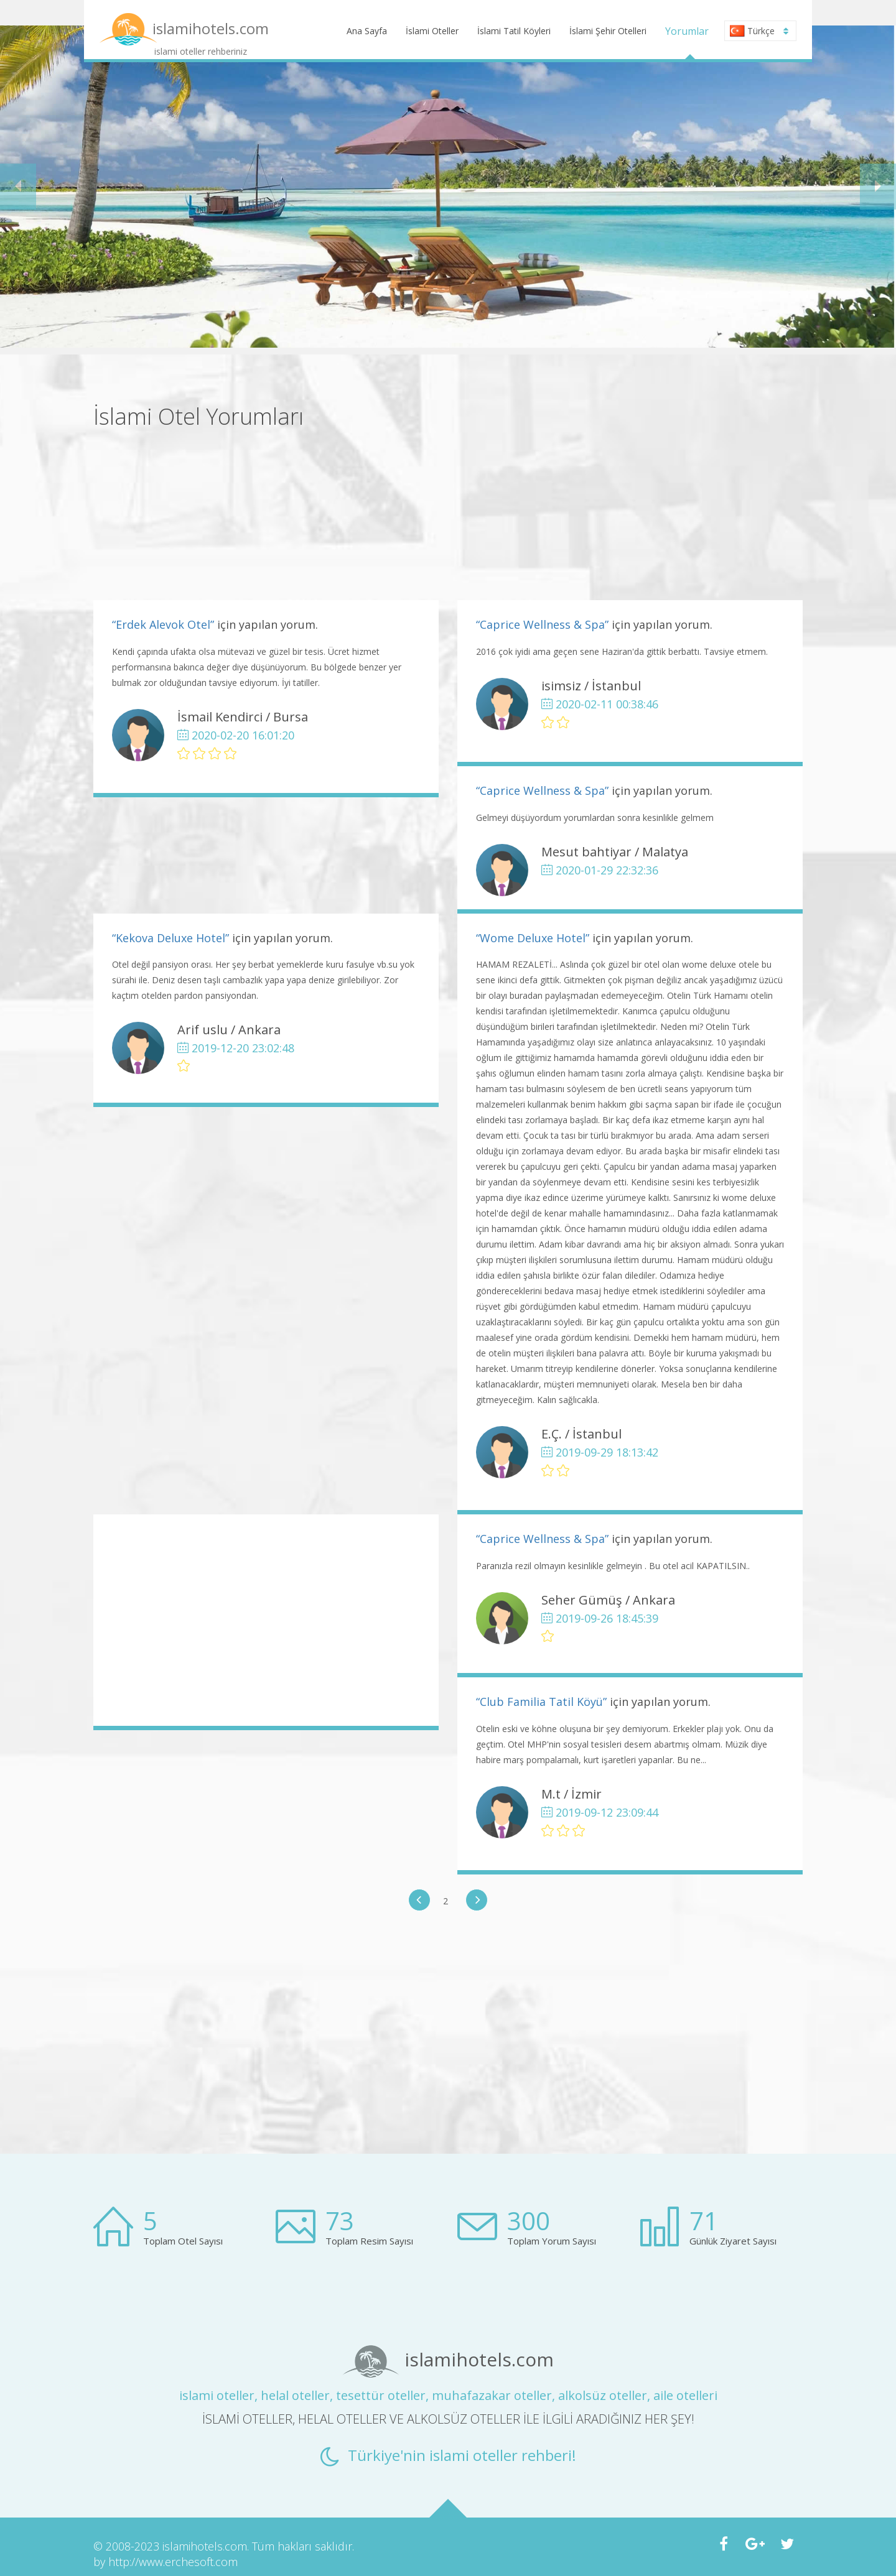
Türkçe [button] (759, 31)
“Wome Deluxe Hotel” (532, 937)
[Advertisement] (630, 491)
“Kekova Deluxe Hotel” (170, 937)
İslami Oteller (432, 31)
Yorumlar (687, 31)
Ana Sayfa (367, 31)
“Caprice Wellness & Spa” (542, 624)
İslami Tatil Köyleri (514, 31)
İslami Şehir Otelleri (607, 31)
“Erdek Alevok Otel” (163, 624)
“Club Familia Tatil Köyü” (541, 1701)
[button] (18, 187)
